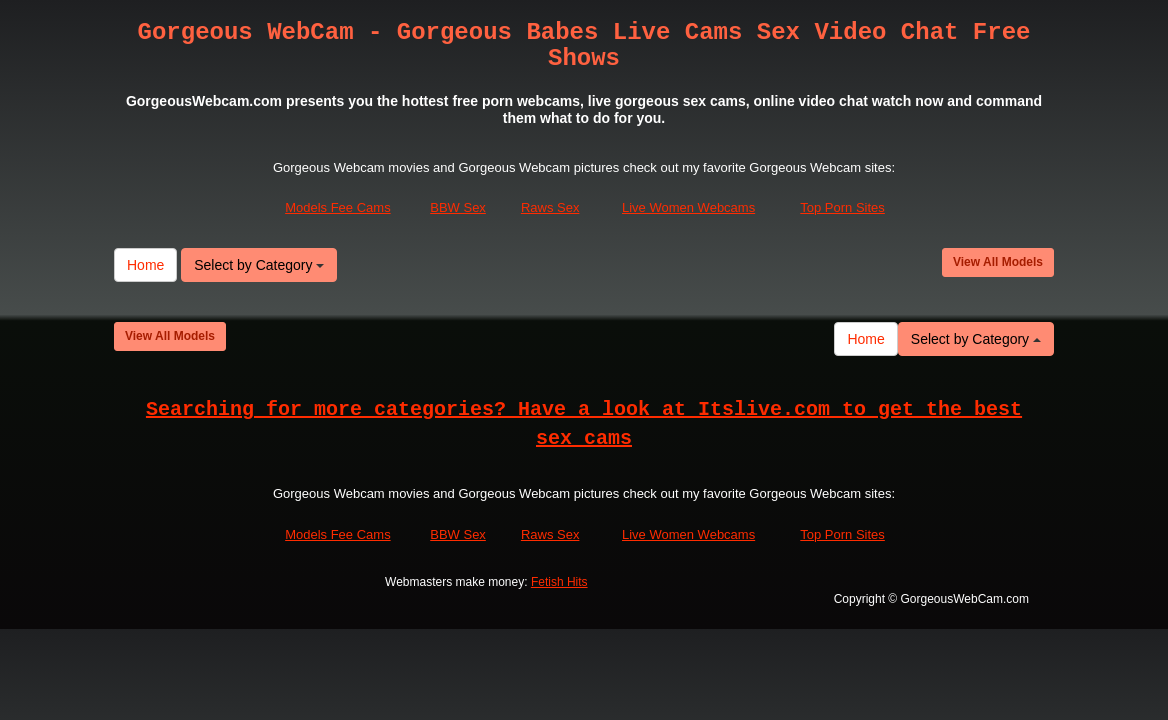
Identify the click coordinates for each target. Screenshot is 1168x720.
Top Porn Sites (842, 207)
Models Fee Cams (337, 207)
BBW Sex (458, 207)
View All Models (998, 262)
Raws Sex (550, 207)
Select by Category (259, 265)
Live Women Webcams (688, 207)
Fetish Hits (559, 582)
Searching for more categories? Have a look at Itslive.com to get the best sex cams (584, 424)
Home (145, 265)
